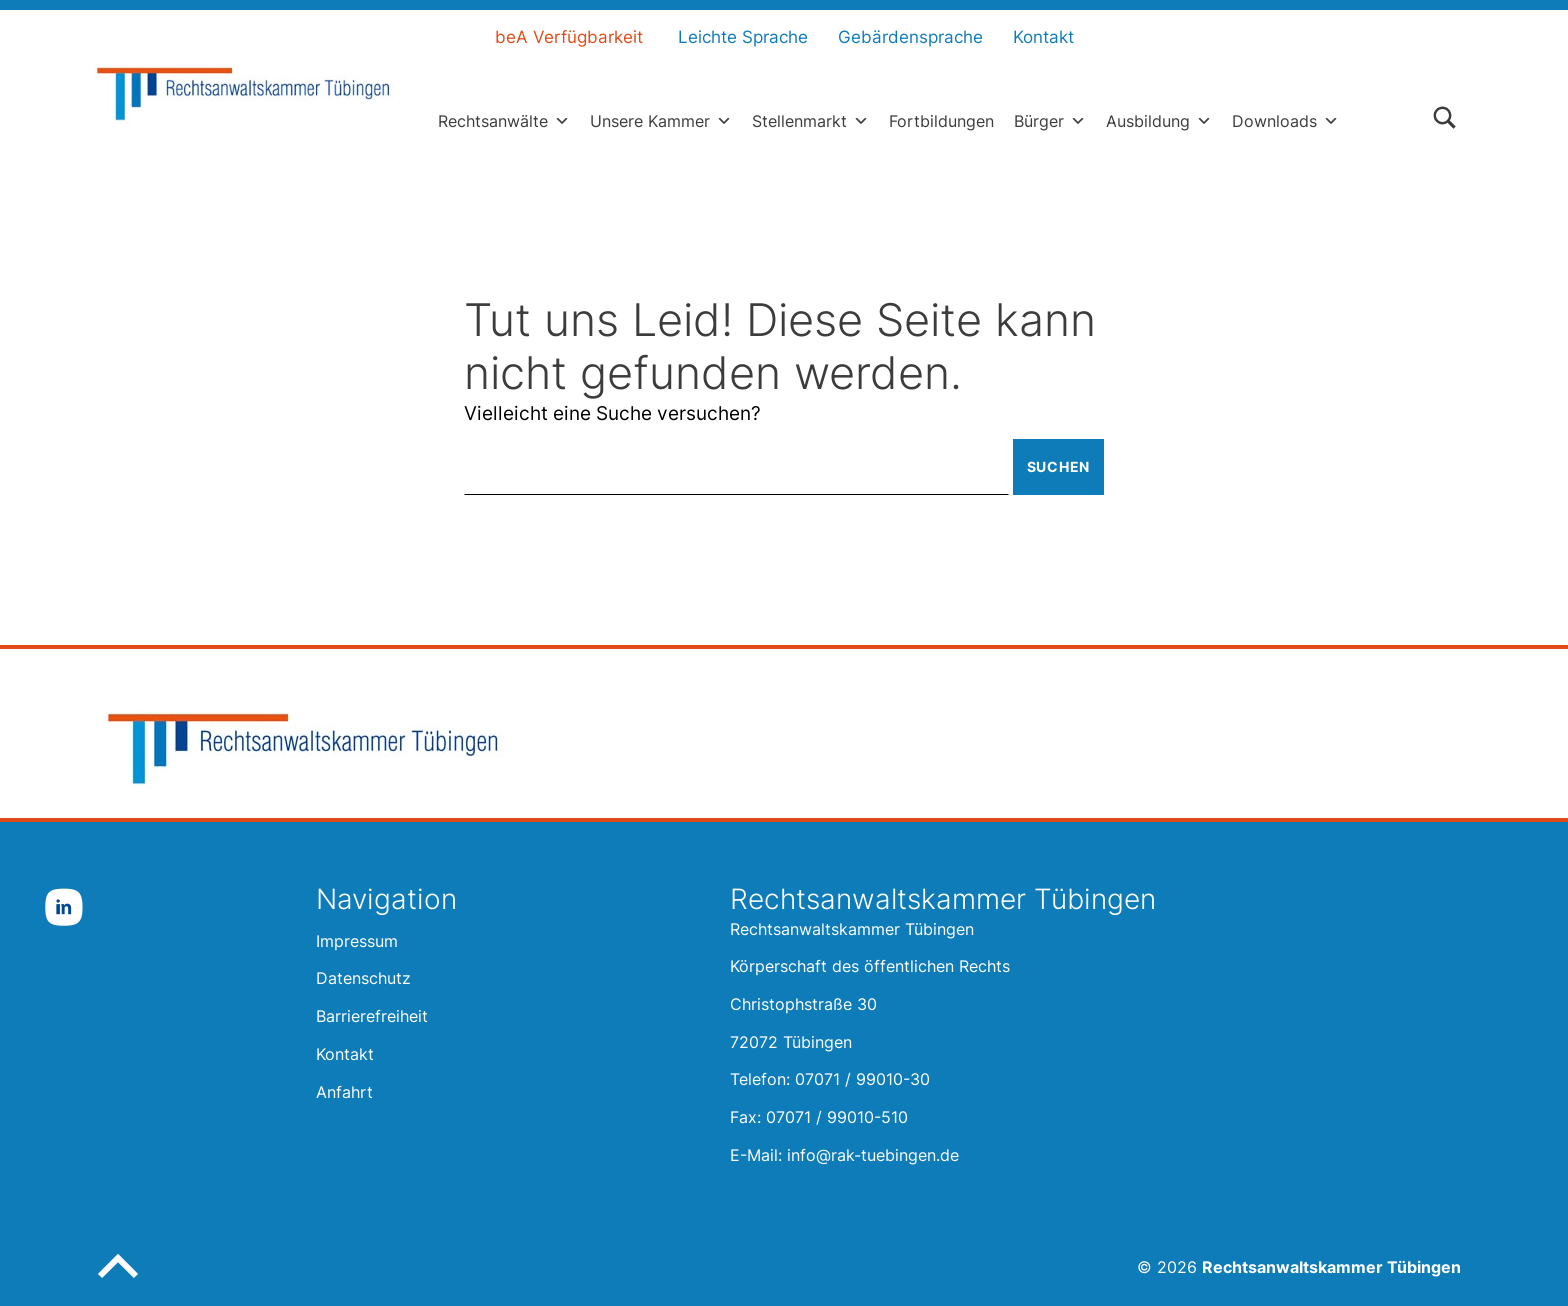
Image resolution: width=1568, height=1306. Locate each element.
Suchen (1058, 466)
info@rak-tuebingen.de (873, 1155)
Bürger (1050, 121)
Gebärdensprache (910, 37)
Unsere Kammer (661, 121)
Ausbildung (1159, 121)
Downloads (1285, 121)
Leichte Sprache (743, 37)
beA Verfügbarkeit (569, 37)
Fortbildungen (941, 121)
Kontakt (1043, 37)
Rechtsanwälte (504, 121)
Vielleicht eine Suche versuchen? (612, 413)
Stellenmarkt (810, 121)
